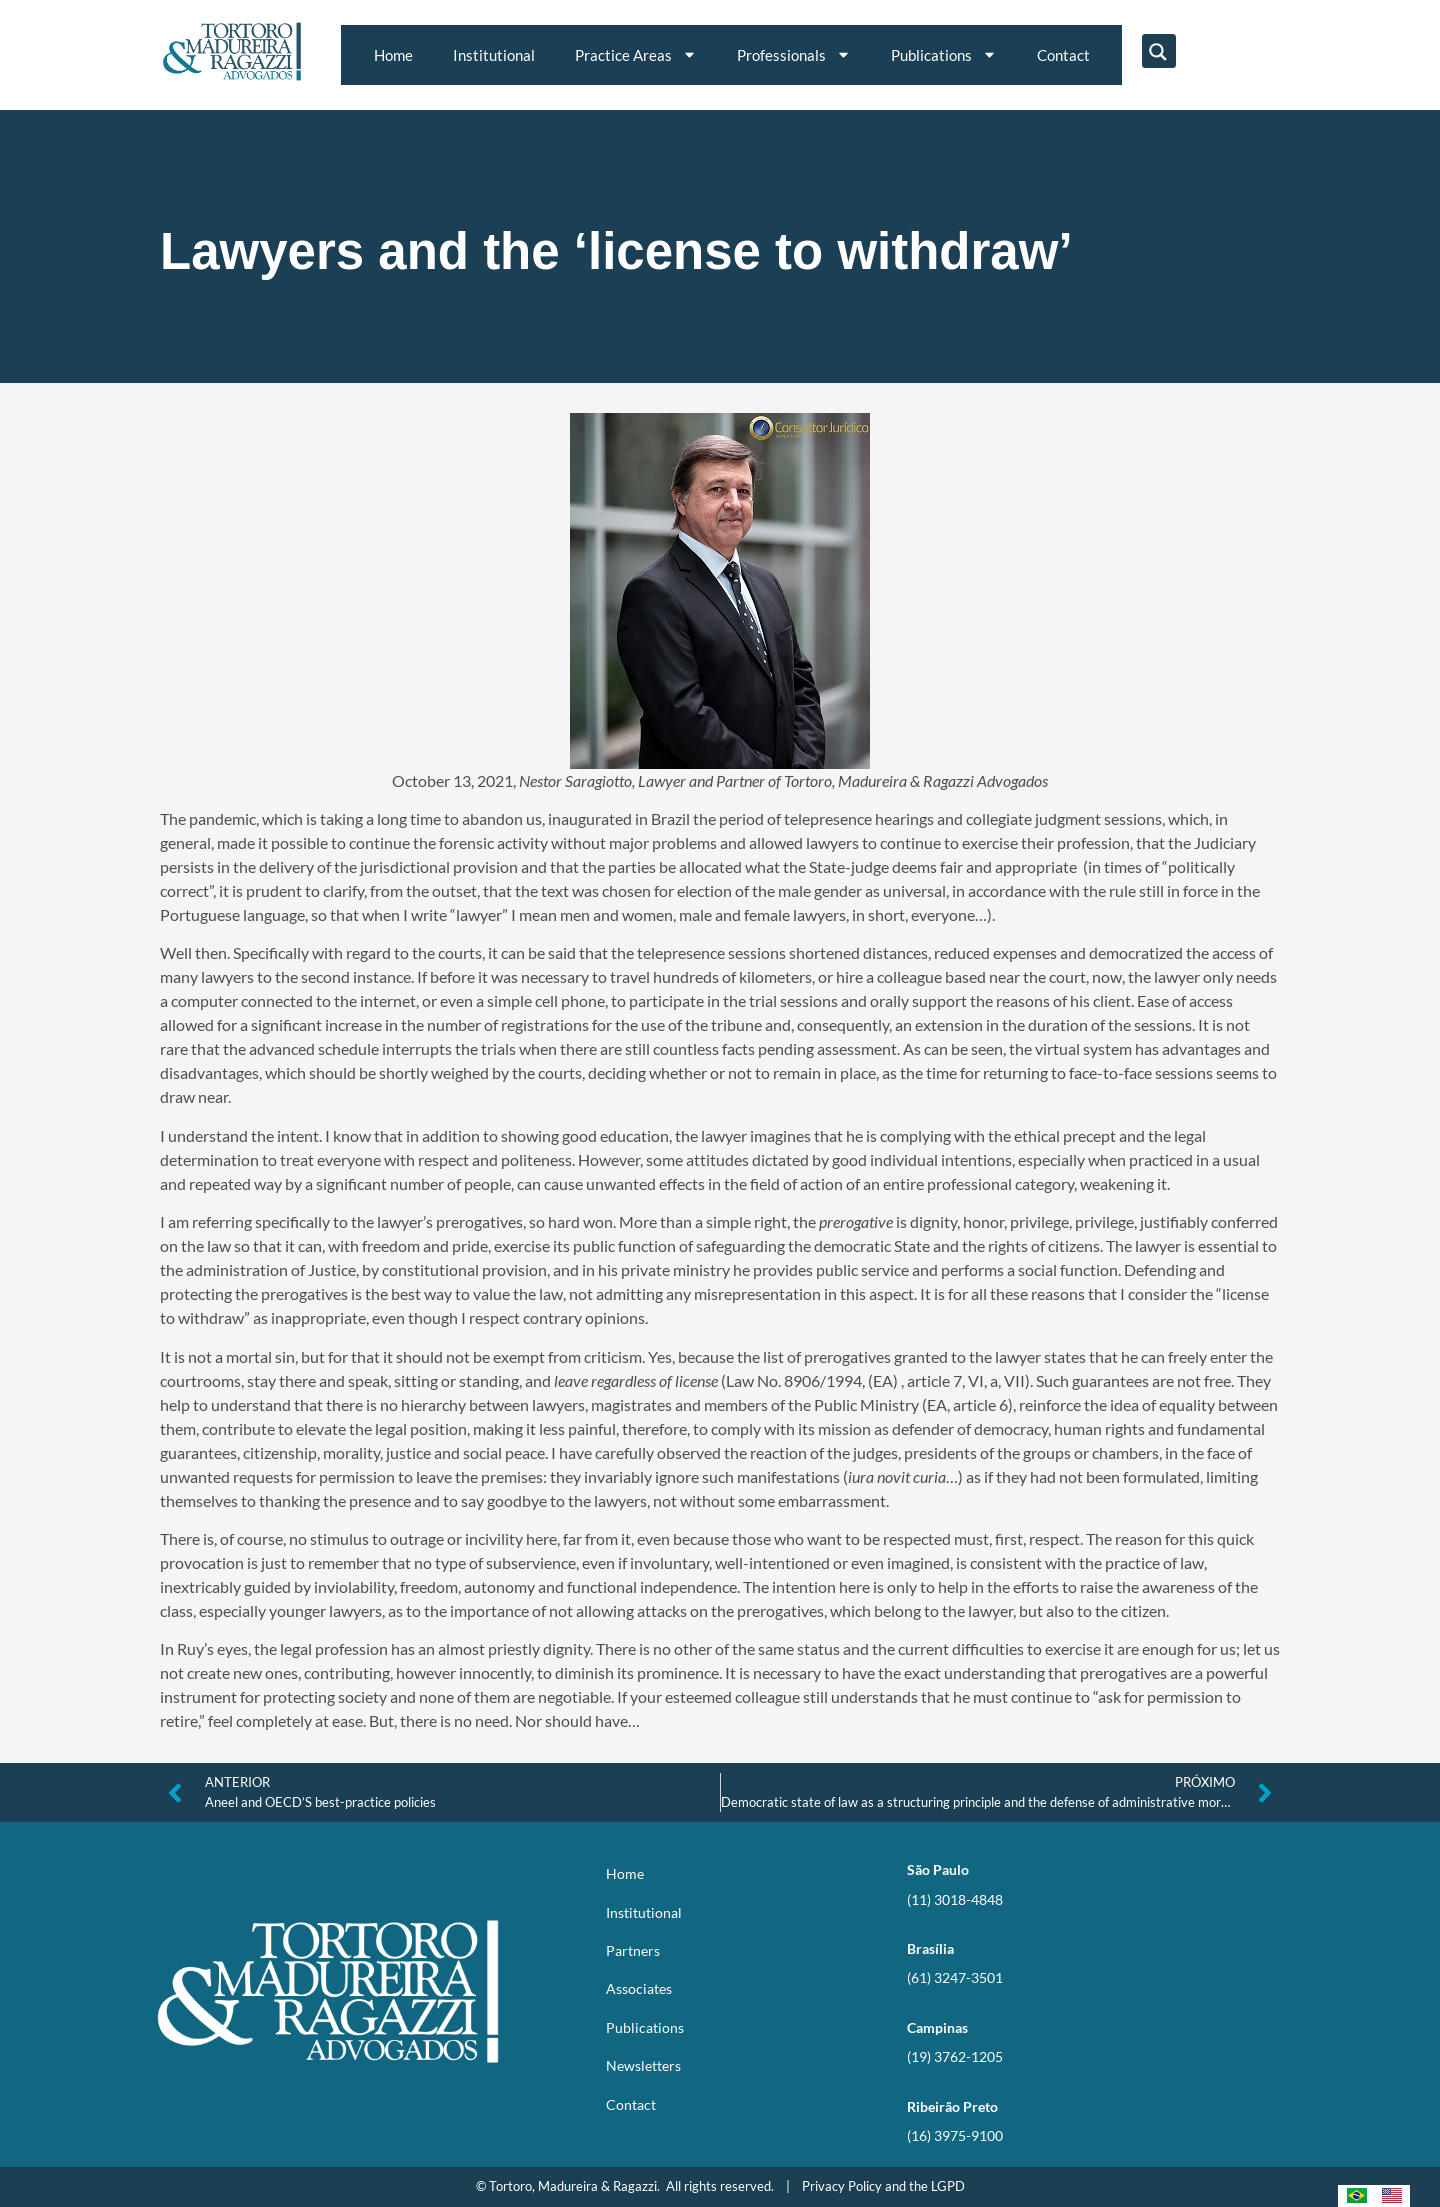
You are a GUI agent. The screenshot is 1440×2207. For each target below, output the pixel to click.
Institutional (494, 55)
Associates (639, 1988)
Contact (1063, 55)
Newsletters (643, 2065)
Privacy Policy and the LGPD (883, 2186)
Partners (633, 1950)
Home (393, 55)
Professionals (794, 54)
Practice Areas (636, 54)
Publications (944, 54)
